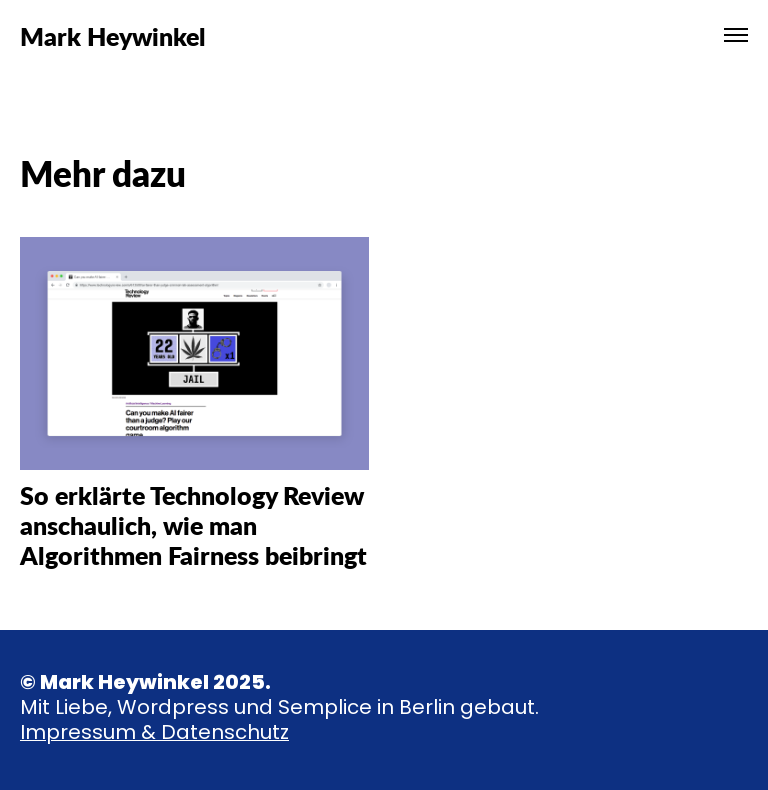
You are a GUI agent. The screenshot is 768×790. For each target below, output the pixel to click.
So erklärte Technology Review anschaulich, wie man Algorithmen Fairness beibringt (193, 524)
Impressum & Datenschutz (154, 732)
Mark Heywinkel (113, 35)
